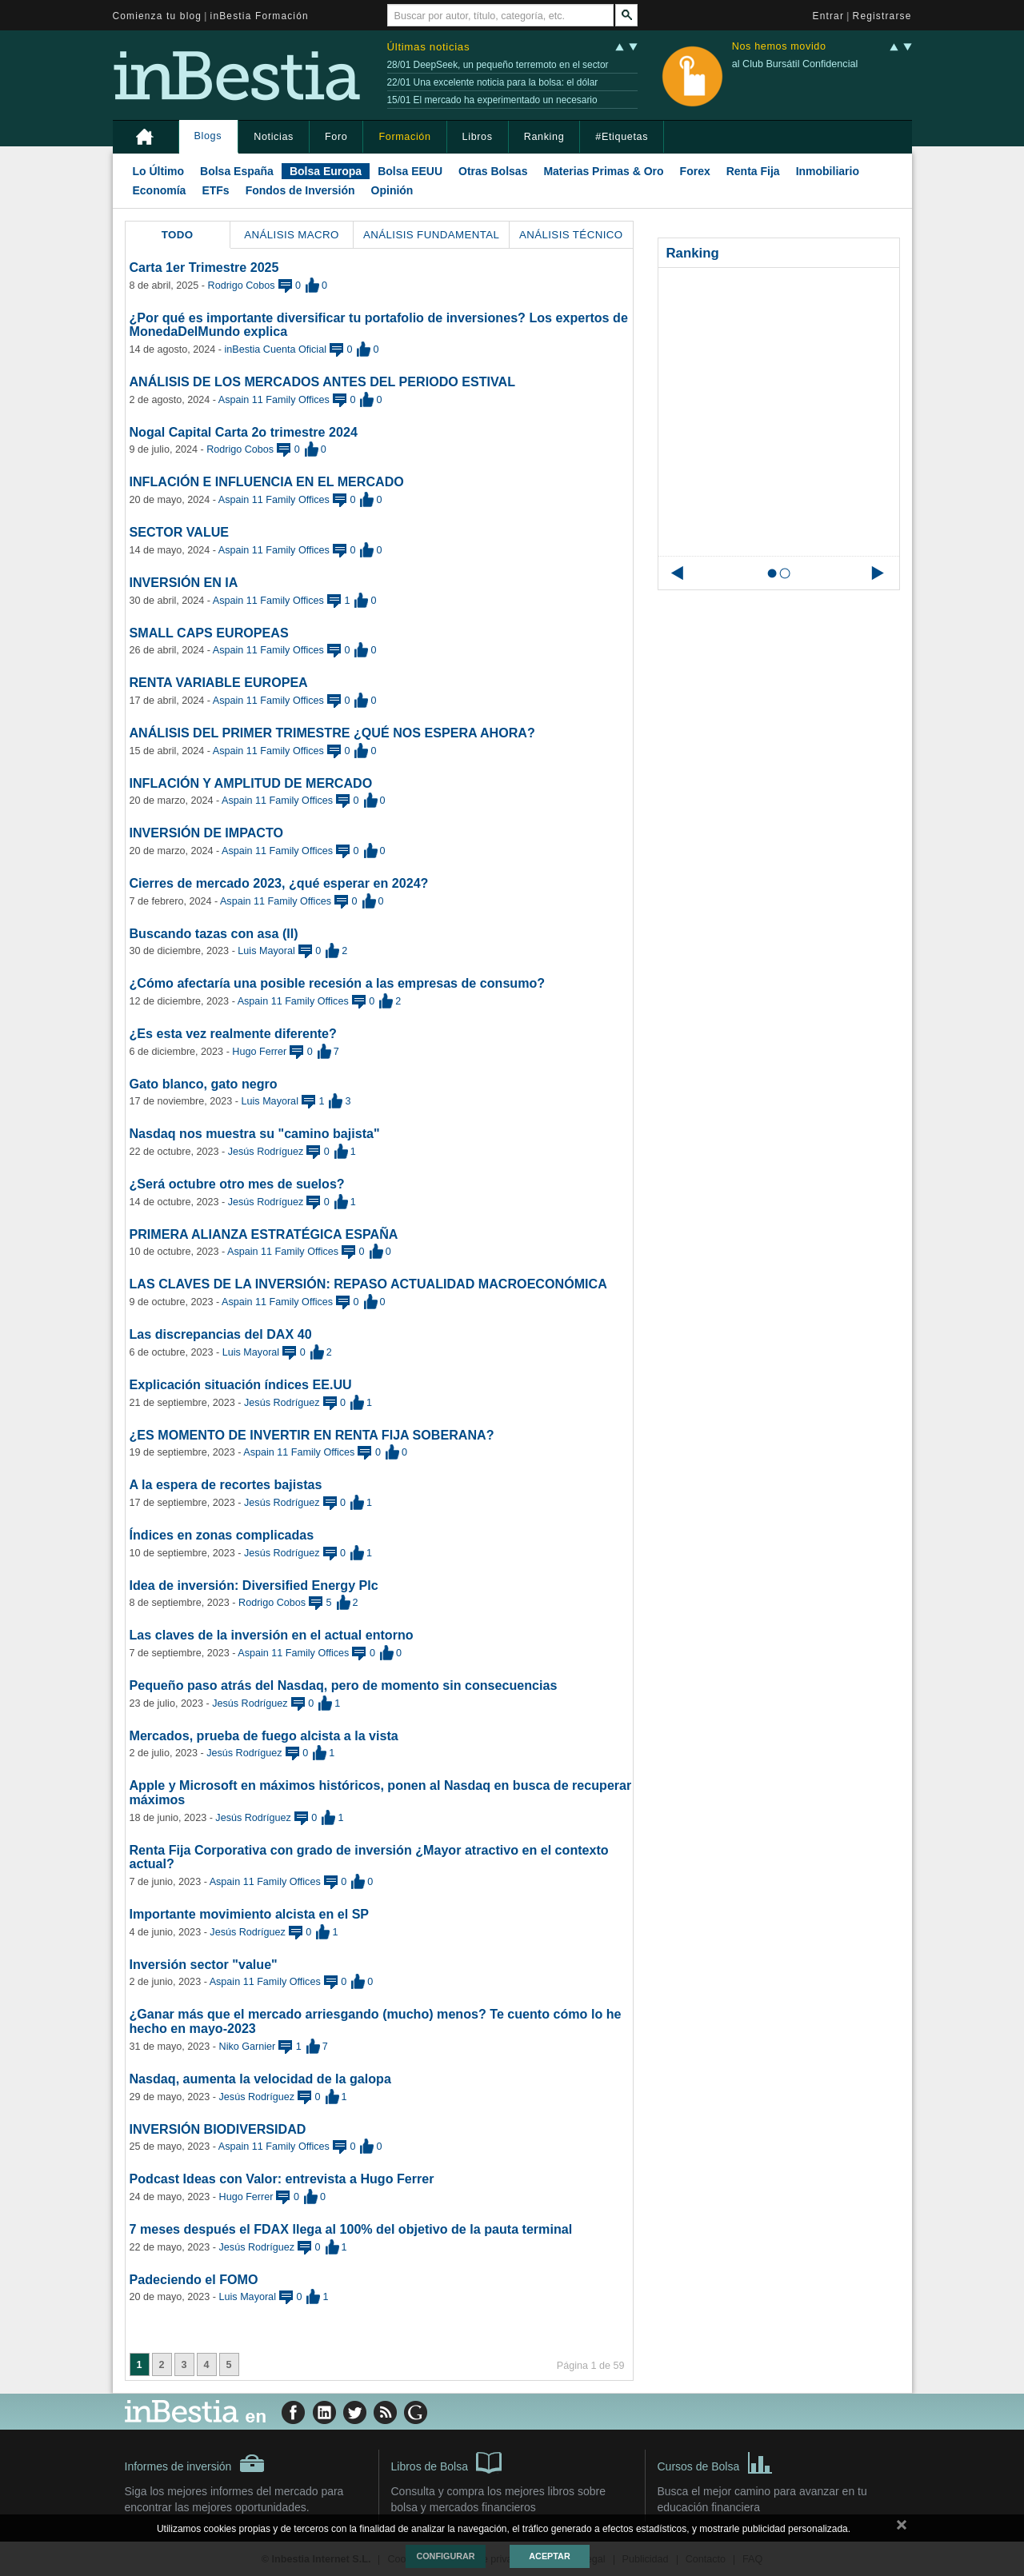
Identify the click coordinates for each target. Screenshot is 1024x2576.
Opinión (392, 190)
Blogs (208, 136)
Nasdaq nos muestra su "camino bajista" (255, 1133)
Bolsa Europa (326, 171)
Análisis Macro (291, 235)
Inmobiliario (827, 171)
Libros (477, 136)
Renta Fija (753, 171)
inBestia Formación (259, 16)
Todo (178, 235)
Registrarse (882, 16)
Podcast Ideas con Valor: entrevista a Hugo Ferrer (282, 2178)
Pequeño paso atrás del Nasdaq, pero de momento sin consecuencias (344, 1685)
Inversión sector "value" (204, 1964)
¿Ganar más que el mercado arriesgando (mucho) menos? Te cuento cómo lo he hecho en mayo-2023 (376, 2021)
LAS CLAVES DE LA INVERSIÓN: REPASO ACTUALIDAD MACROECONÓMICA (368, 1283)
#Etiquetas (621, 136)
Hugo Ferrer (259, 1051)
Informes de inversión (195, 2463)
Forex (695, 171)
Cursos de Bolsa (716, 2462)
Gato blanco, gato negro (204, 1083)
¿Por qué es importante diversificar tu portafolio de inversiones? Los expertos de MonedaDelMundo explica (379, 324)
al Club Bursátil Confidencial (795, 64)
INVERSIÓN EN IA (184, 582)
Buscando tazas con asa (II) (214, 933)
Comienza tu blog (157, 16)
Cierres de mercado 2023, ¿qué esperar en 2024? (279, 883)
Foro (336, 136)
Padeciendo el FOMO (194, 2279)
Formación (404, 136)
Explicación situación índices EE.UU (241, 1384)
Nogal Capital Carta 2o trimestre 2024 (244, 432)
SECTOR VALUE (180, 532)
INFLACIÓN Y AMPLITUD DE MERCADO (251, 783)
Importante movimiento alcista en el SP (250, 1914)
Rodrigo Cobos (241, 285)
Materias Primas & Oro (603, 171)
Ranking (544, 136)
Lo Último (159, 171)
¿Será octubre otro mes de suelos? (237, 1183)
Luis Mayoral (266, 951)
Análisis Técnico (571, 235)
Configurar (445, 2556)
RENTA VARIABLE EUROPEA (219, 682)
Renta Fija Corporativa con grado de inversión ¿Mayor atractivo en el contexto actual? (369, 1857)
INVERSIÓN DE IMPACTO (207, 832)
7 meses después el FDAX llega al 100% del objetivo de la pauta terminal (351, 2229)
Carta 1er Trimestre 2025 (204, 267)
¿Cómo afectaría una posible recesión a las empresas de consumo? (338, 983)
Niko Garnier (247, 2046)
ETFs (215, 190)
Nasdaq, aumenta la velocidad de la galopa (260, 2078)
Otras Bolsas (492, 171)
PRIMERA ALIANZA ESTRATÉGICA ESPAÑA (264, 1234)
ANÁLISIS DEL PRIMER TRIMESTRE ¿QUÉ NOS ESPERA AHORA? (332, 732)
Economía (159, 190)
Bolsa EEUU (410, 171)
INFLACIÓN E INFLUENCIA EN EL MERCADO (267, 481)
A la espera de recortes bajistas (226, 1484)
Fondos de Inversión (300, 190)
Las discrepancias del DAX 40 (221, 1334)
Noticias (274, 136)
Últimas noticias (428, 47)
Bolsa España (237, 171)
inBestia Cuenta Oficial (275, 349)
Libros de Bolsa (446, 2462)
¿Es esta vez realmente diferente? (233, 1033)
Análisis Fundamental (431, 235)
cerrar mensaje (901, 2528)
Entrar (829, 16)
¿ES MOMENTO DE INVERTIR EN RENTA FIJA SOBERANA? (312, 1435)
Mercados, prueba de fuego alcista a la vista (264, 1735)
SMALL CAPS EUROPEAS (209, 632)
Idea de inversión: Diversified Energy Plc (254, 1585)
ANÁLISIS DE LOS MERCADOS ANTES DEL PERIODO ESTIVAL (323, 381)
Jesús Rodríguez (266, 1151)
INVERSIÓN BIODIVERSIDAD (218, 2129)
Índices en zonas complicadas (222, 1535)
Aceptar (549, 2556)
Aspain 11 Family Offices (274, 399)
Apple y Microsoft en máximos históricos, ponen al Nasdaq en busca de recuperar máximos (381, 1792)
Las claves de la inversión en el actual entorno (272, 1634)
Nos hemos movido (779, 47)
